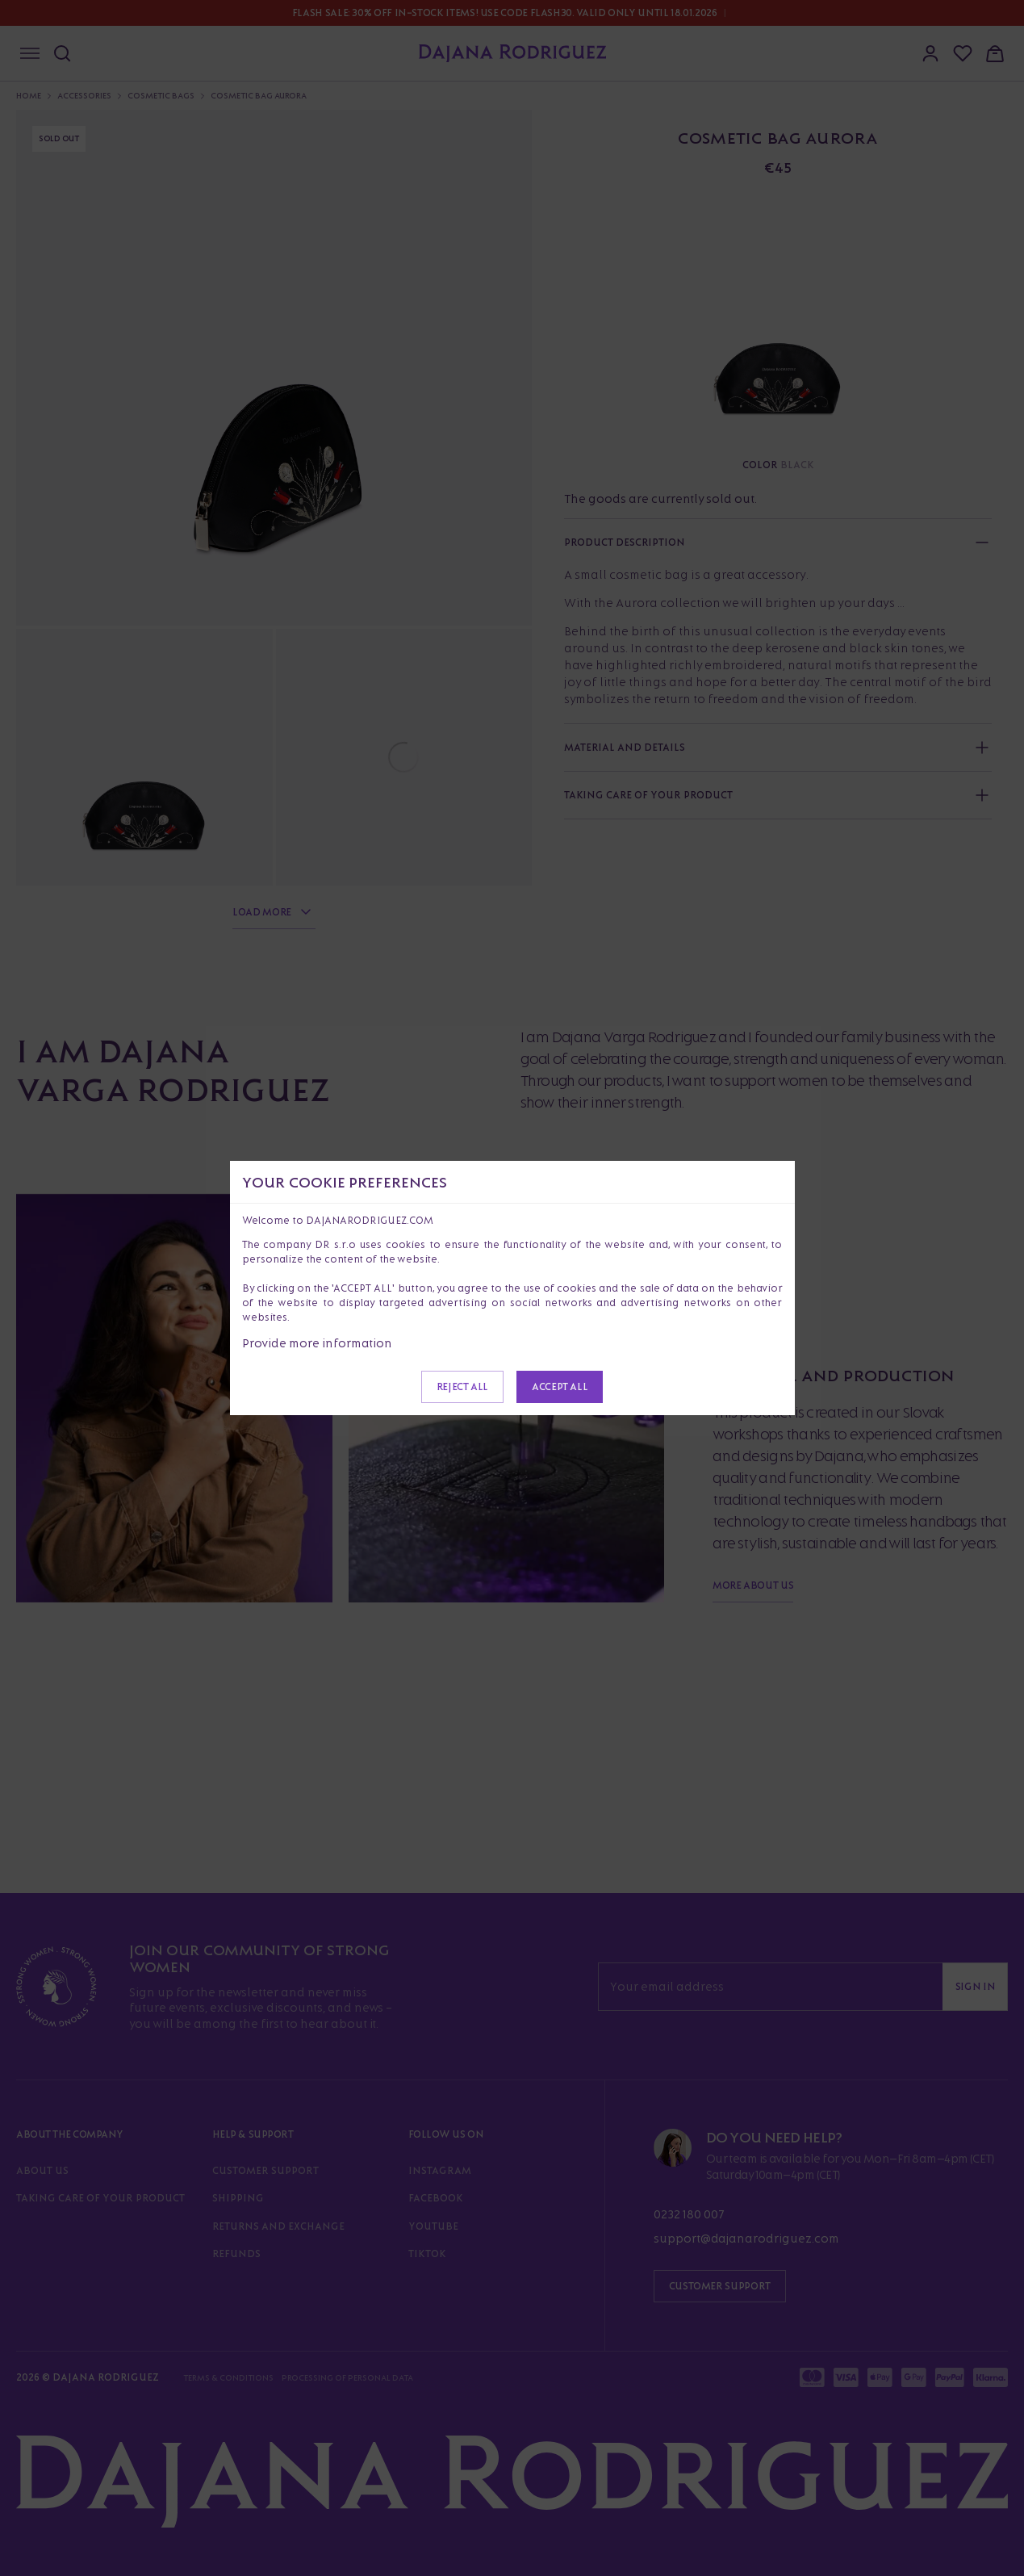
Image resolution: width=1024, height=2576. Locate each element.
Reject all (462, 1386)
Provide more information (317, 1343)
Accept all (559, 1386)
